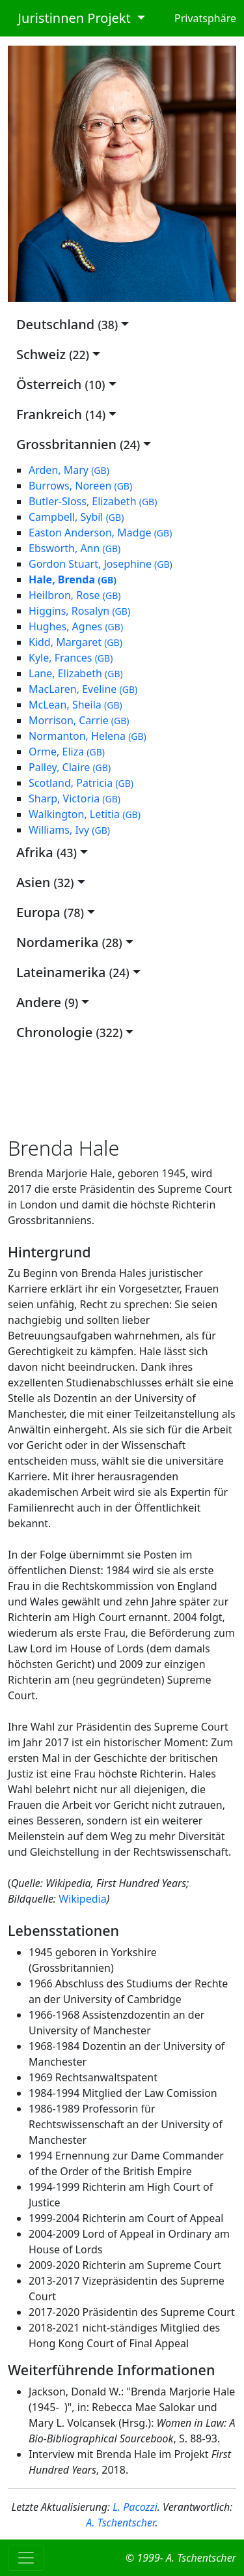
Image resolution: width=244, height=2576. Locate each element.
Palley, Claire (70, 767)
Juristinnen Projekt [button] (71, 18)
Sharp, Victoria (74, 798)
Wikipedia (83, 1899)
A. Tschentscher (120, 2522)
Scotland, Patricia (81, 783)
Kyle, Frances (71, 658)
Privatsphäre (205, 18)
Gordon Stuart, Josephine (100, 564)
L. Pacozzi (135, 2507)
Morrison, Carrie (79, 720)
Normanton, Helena (87, 736)
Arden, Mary (69, 470)
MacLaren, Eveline (83, 689)
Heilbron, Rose (74, 595)
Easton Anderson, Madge (100, 532)
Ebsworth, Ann (74, 548)
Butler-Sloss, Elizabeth (93, 501)
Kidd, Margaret (75, 642)
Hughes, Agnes (76, 626)
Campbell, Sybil (76, 517)
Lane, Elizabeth (76, 673)
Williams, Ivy (69, 830)
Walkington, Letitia (85, 814)
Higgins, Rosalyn (79, 611)
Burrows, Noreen (80, 485)
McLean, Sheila (75, 704)
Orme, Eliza (67, 751)
